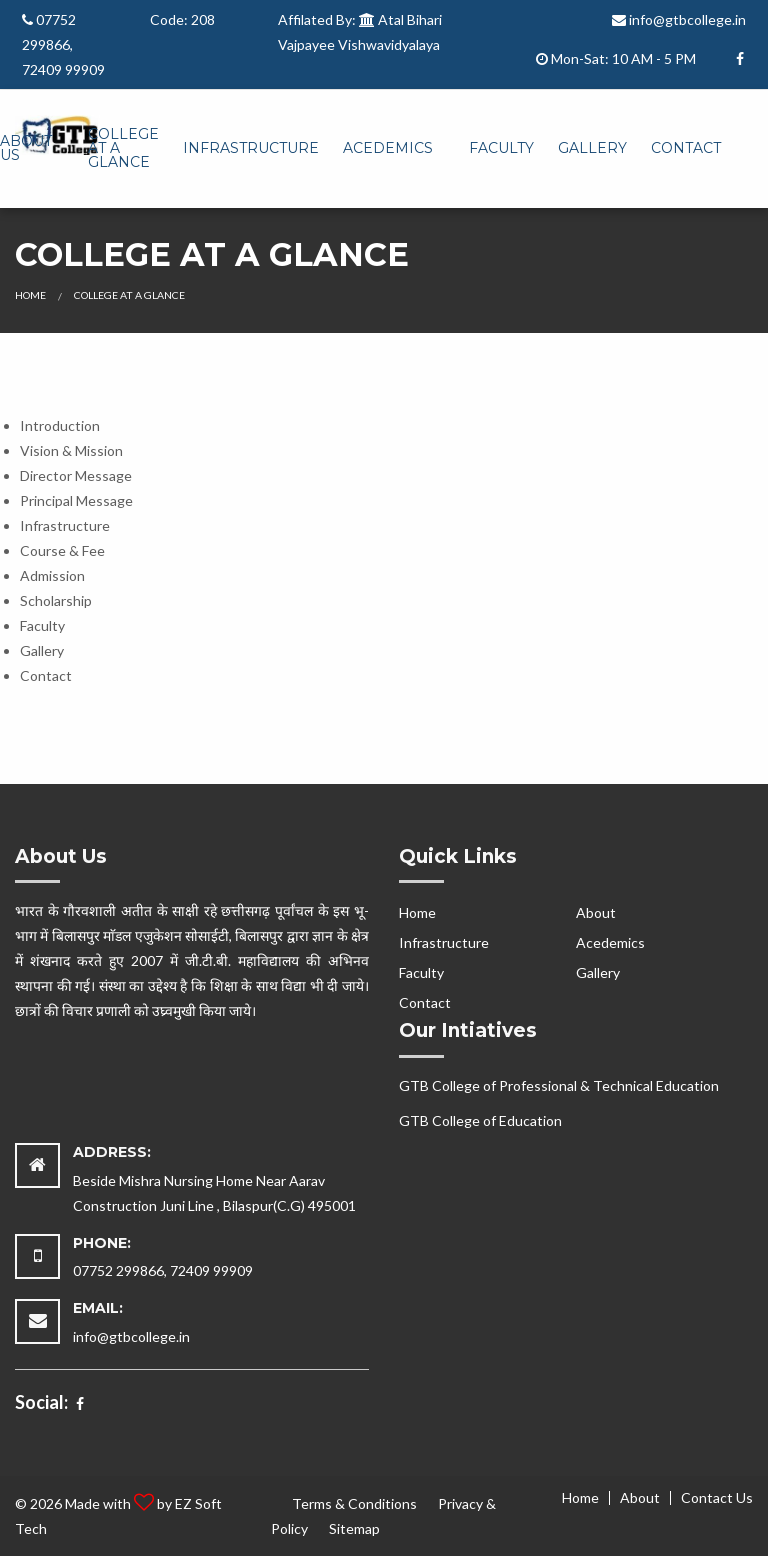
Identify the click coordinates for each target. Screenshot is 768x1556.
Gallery (592, 148)
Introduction (60, 425)
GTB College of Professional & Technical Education (559, 1085)
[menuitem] (123, 149)
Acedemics (388, 148)
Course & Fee (62, 550)
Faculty (501, 148)
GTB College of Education (480, 1120)
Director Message (76, 475)
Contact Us (717, 1498)
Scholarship (56, 600)
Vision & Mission (71, 450)
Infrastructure (251, 148)
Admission (52, 575)
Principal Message (76, 500)
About (596, 912)
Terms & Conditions (354, 1503)
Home (30, 295)
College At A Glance (123, 148)
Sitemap (354, 1528)
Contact (686, 148)
